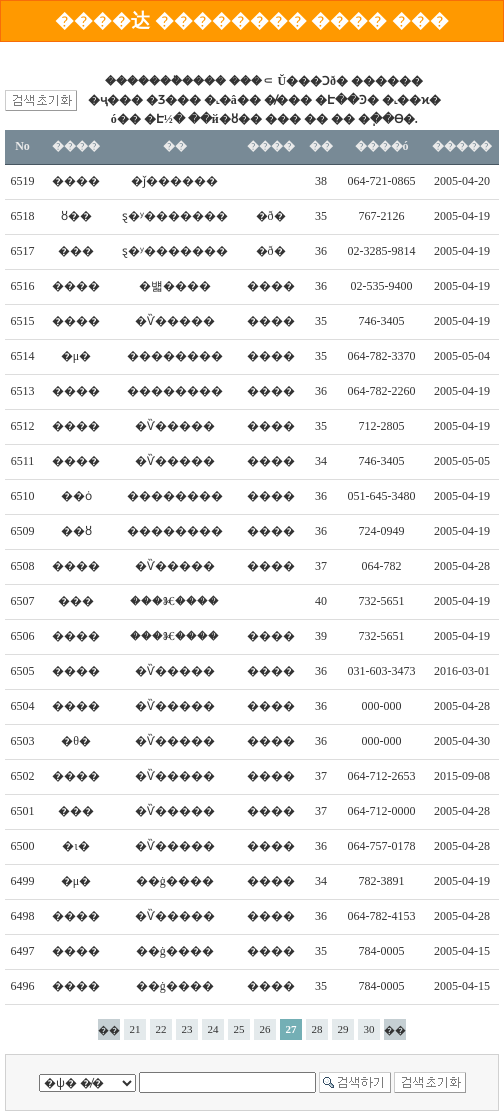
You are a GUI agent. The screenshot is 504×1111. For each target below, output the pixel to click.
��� (76, 251)
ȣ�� (76, 216)
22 (161, 1029)
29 (343, 1029)
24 (213, 1029)
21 (135, 1029)
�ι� (75, 846)
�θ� (76, 741)
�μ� (76, 356)
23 (187, 1029)
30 (369, 1029)
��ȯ (76, 496)
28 (317, 1029)
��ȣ (76, 531)
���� (76, 181)
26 (265, 1029)
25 (239, 1029)
